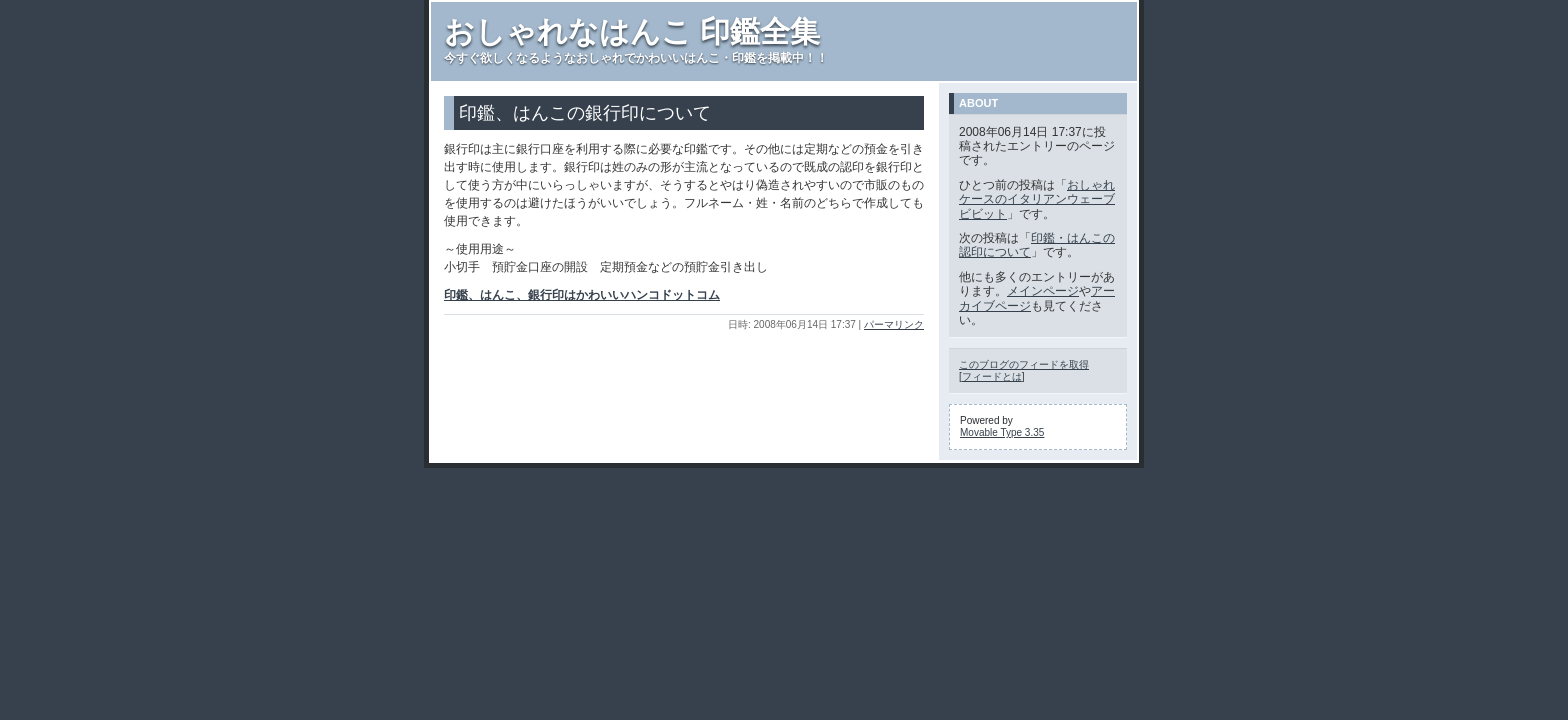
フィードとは (992, 376)
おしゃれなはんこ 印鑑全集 (632, 31)
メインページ (1043, 291)
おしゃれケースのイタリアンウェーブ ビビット (1037, 199)
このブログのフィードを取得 (1024, 364)
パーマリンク (894, 324)
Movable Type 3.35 (1002, 432)
